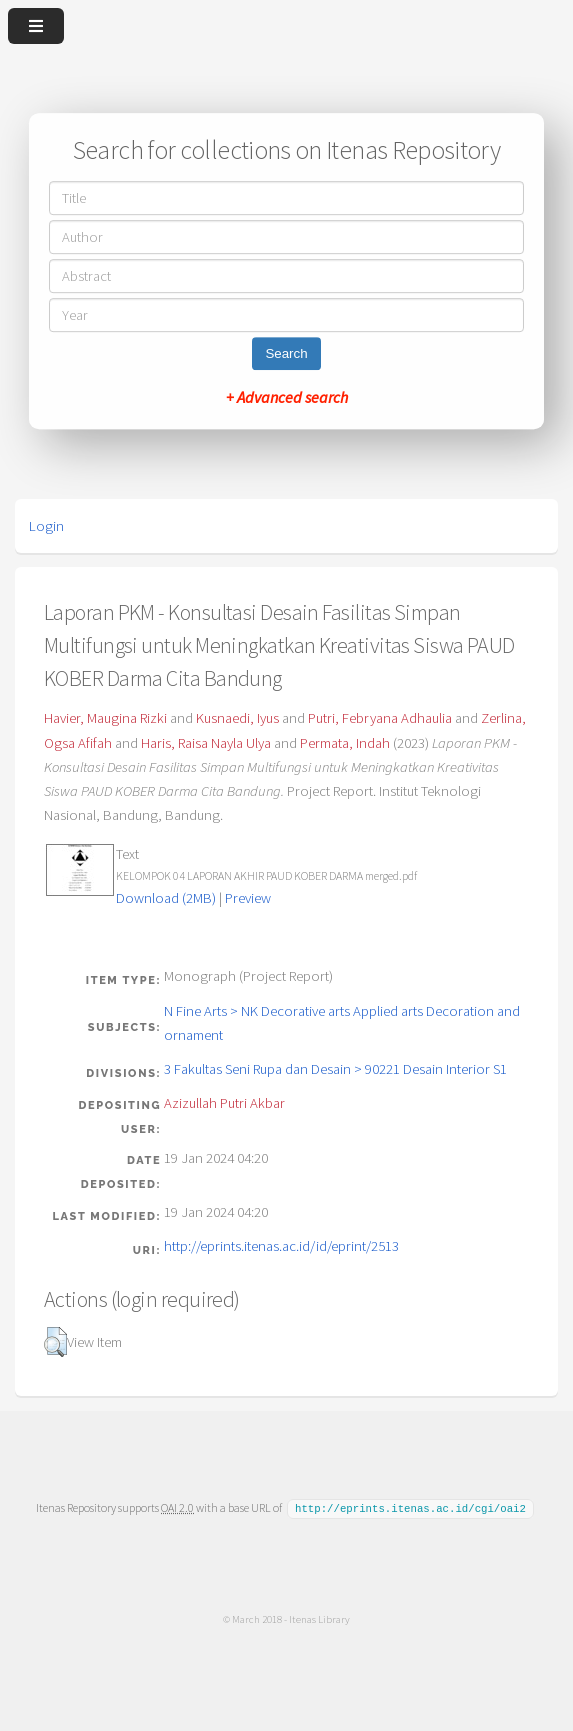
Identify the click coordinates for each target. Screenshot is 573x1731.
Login (46, 526)
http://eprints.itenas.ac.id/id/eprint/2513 (281, 1246)
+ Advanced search (287, 397)
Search (286, 353)
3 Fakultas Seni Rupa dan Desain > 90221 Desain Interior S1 (335, 1069)
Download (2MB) (166, 898)
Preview (248, 898)
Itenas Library (319, 1618)
